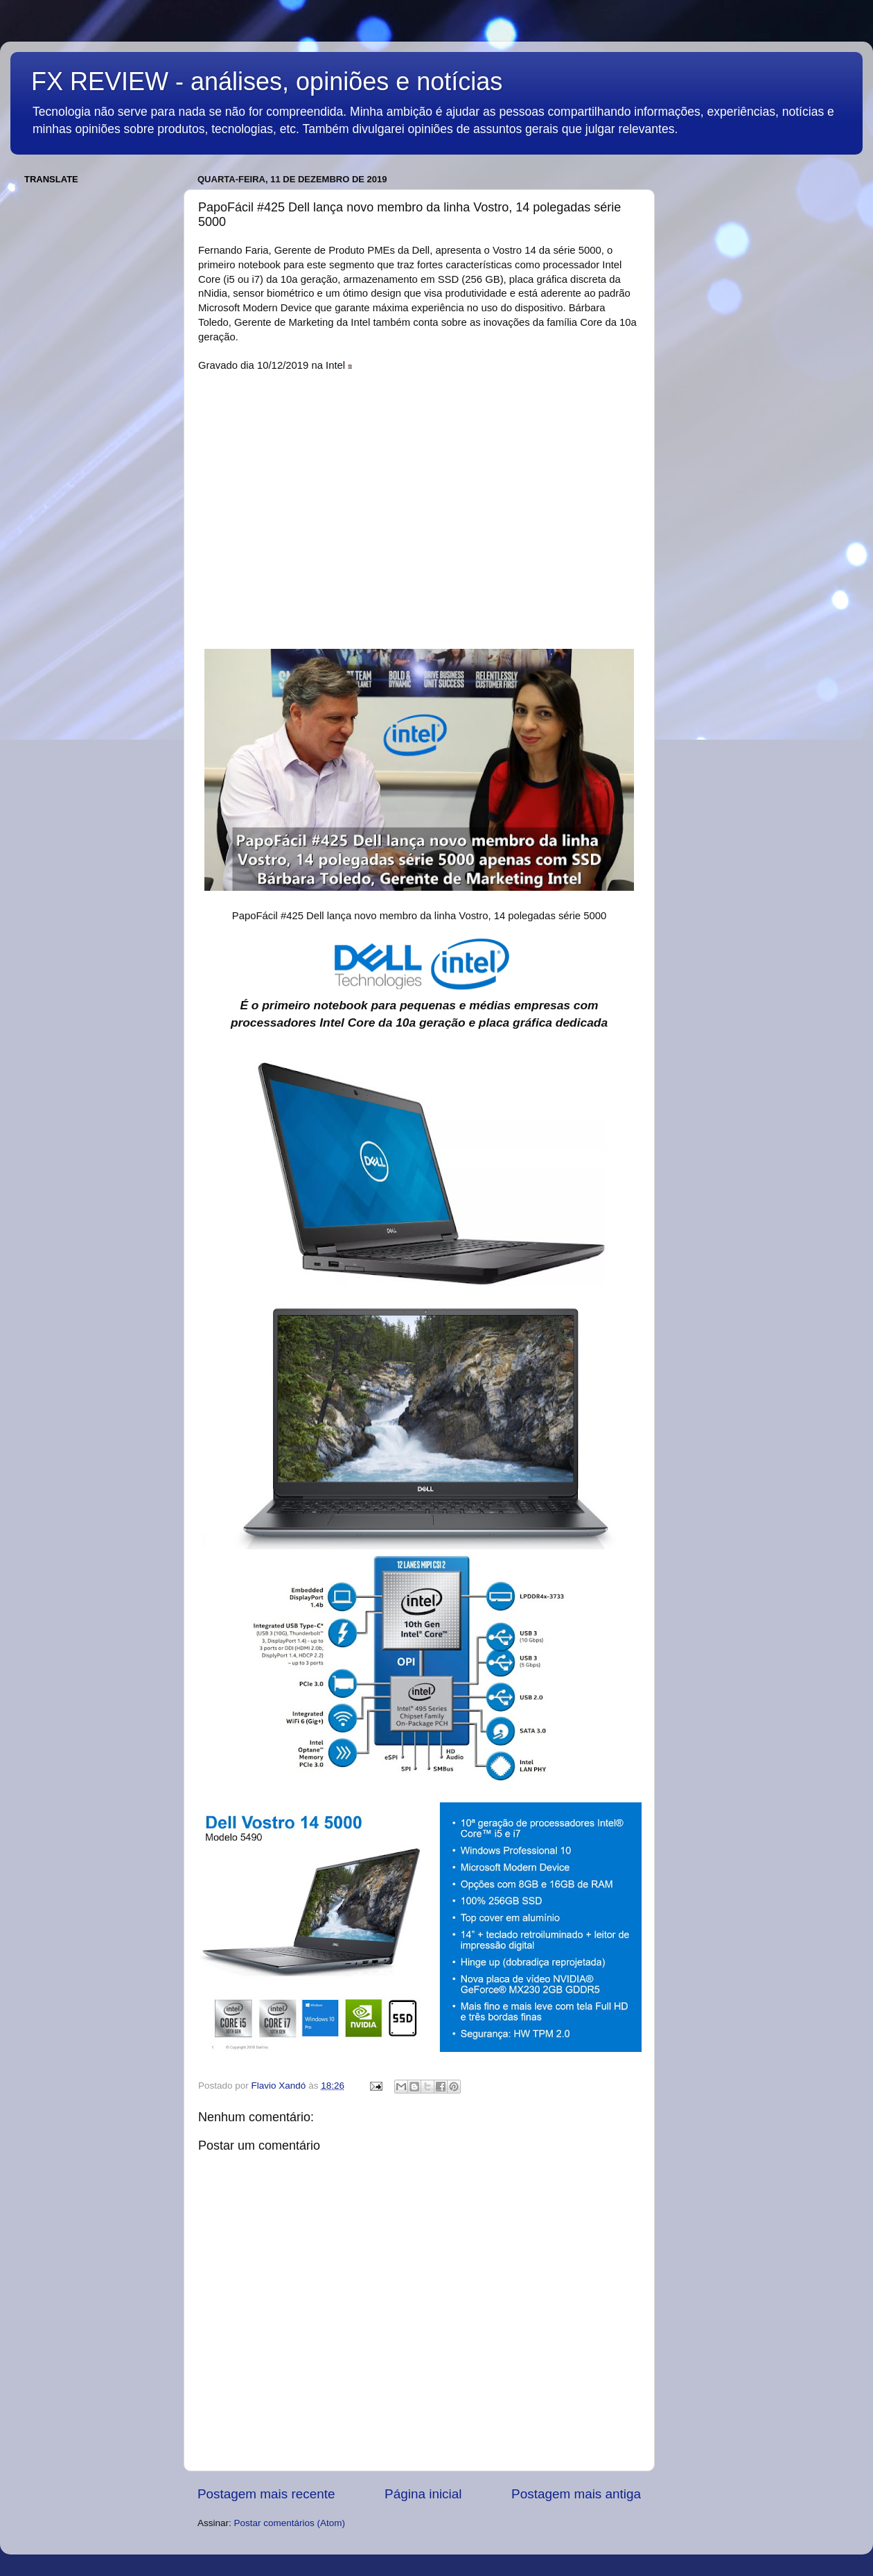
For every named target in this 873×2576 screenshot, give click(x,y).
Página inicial (423, 2494)
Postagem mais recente (266, 2494)
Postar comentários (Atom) (290, 2523)
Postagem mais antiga (576, 2494)
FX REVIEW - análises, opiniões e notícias (266, 81)
